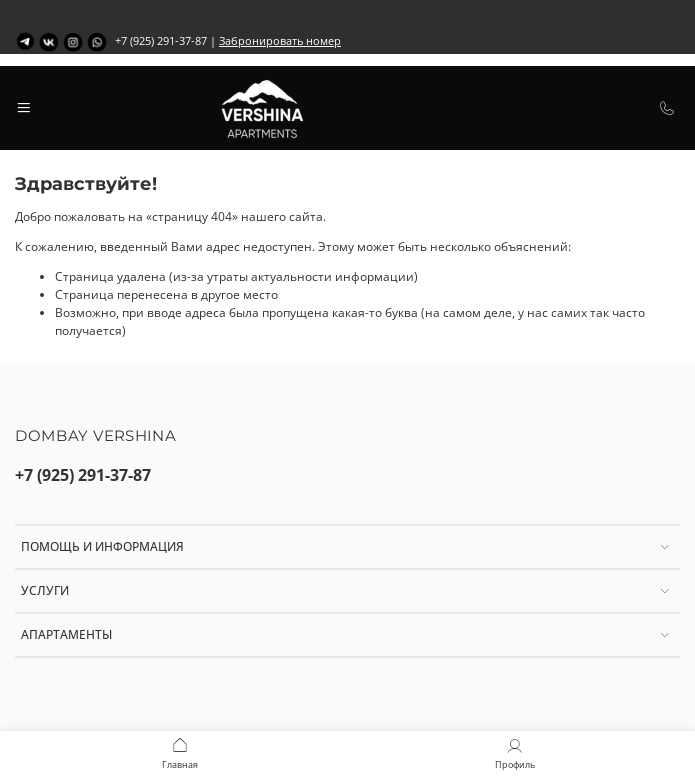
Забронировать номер (280, 41)
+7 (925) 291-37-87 (83, 475)
